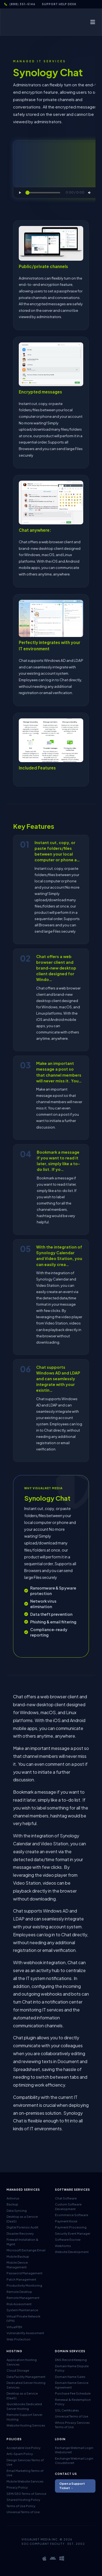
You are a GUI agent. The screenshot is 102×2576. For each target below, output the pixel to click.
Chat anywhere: (35, 530)
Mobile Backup (18, 2256)
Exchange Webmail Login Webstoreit (74, 2450)
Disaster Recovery (20, 2233)
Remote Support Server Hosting (24, 2417)
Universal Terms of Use (71, 2416)
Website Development (72, 2252)
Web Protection (18, 2339)
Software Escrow (68, 2239)
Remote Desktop (19, 2291)
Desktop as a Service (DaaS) (22, 2219)
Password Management (24, 2273)
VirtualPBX (14, 2327)
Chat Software (66, 2198)
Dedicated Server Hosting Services (26, 2385)
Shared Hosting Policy (23, 2499)
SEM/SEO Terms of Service (26, 2493)
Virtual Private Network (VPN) (23, 2318)
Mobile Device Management (17, 2265)
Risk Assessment (19, 2304)
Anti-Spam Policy (20, 2453)
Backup (12, 2204)
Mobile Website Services (25, 2481)
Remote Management (23, 2297)
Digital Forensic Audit (22, 2227)
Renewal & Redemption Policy (73, 2402)
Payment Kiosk (66, 2221)
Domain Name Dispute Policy (72, 2368)
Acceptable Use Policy (24, 2447)
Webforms (63, 2246)
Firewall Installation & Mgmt (22, 2242)
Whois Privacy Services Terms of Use (72, 2425)
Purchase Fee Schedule (73, 2393)
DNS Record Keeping (71, 2359)
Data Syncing (17, 2210)
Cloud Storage (18, 2370)
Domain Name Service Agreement (71, 2385)
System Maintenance (22, 2310)
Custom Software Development (68, 2206)
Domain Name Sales (70, 2376)
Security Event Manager (72, 2233)
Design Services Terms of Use (25, 2462)
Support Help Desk (59, 4)
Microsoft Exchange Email (26, 2250)
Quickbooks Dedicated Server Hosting (24, 2406)
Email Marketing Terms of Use (25, 2473)
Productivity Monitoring (24, 2285)
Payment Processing (70, 2227)
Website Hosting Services (26, 2425)
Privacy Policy (17, 2487)
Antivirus (13, 2198)
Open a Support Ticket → (72, 2486)
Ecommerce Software (71, 2215)
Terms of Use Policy (21, 2506)
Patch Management (21, 2279)
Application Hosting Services (22, 2362)
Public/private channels (43, 266)
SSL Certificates (67, 2410)
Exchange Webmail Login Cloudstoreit (74, 2461)
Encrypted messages (40, 391)
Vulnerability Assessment (25, 2333)
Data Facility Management (26, 2376)
